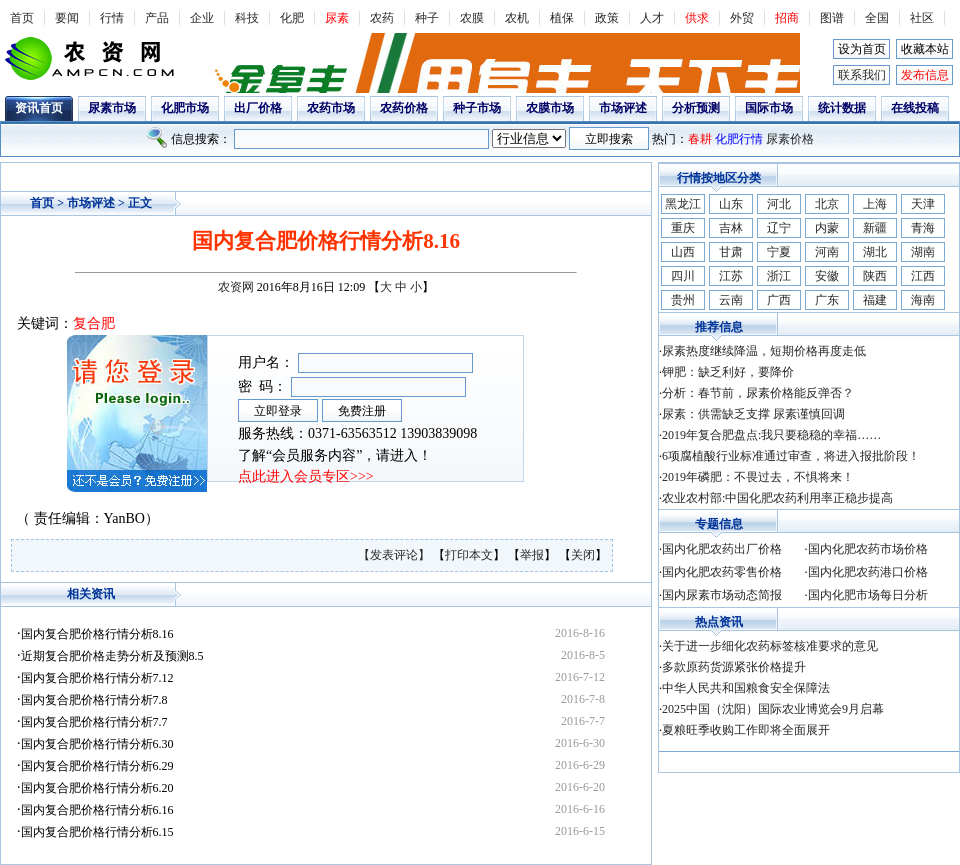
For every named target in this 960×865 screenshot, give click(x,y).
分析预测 (696, 108)
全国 (877, 18)
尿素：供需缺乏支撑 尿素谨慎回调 (753, 414)
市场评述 (623, 108)
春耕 (700, 139)
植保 (562, 18)
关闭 (583, 555)
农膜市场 (550, 108)
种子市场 (477, 108)
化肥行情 (739, 139)
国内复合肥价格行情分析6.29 (97, 766)
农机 (517, 18)
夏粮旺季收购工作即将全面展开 (746, 730)
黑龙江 (683, 204)
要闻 (67, 18)
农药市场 (331, 108)
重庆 (683, 228)
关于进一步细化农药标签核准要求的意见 (770, 646)
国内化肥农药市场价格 (868, 549)
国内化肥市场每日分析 (868, 595)
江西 (923, 276)
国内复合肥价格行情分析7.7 (94, 722)
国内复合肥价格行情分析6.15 (97, 832)
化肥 (292, 18)
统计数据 (842, 108)
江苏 (731, 276)
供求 (697, 18)
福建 (875, 300)
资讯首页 (39, 108)
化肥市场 (185, 108)
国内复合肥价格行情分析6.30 (97, 744)
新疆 (875, 228)
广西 (779, 300)
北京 (827, 204)
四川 (683, 276)
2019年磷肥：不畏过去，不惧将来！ (758, 477)
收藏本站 (925, 49)
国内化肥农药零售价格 (722, 572)
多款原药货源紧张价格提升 (734, 667)
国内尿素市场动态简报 (722, 595)
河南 (827, 252)
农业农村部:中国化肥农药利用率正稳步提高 (777, 498)
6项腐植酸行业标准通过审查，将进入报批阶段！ (791, 456)
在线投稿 (915, 108)
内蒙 (827, 228)
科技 (247, 18)
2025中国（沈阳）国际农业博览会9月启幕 (773, 709)
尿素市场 (112, 108)
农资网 (236, 287)
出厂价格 (258, 108)
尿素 (337, 18)
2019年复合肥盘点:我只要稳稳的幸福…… (771, 435)
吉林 (731, 228)
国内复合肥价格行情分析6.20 (97, 788)
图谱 (832, 18)
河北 (779, 204)
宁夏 (779, 252)
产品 (157, 18)
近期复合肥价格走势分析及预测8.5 (112, 656)
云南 (731, 300)
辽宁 (779, 228)
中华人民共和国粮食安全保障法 (746, 688)
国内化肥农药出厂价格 (722, 549)
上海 (875, 204)
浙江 (779, 276)
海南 (923, 300)
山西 (683, 252)
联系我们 (862, 75)
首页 (22, 18)
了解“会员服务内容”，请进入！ (335, 455)
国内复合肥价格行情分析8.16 (97, 634)
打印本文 (469, 555)
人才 (652, 18)
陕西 (875, 276)
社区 (922, 18)
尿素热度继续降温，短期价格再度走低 (764, 351)
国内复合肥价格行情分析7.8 (94, 700)
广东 (827, 300)
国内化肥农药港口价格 (868, 572)
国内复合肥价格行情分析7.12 (97, 678)
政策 (607, 18)
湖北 (875, 252)
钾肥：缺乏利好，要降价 (728, 372)
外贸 (742, 18)
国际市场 (769, 108)
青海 (923, 228)
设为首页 (862, 49)
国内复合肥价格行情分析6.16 (97, 810)
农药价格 (404, 108)
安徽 (827, 276)
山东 (731, 204)
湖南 (923, 252)
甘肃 (731, 252)
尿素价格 (790, 139)
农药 (382, 18)
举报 (532, 555)
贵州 (683, 300)
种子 (427, 18)
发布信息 (925, 75)
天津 (923, 204)
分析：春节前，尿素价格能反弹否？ (758, 393)
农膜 (472, 18)
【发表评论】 (395, 555)
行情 (112, 18)
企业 (202, 18)
